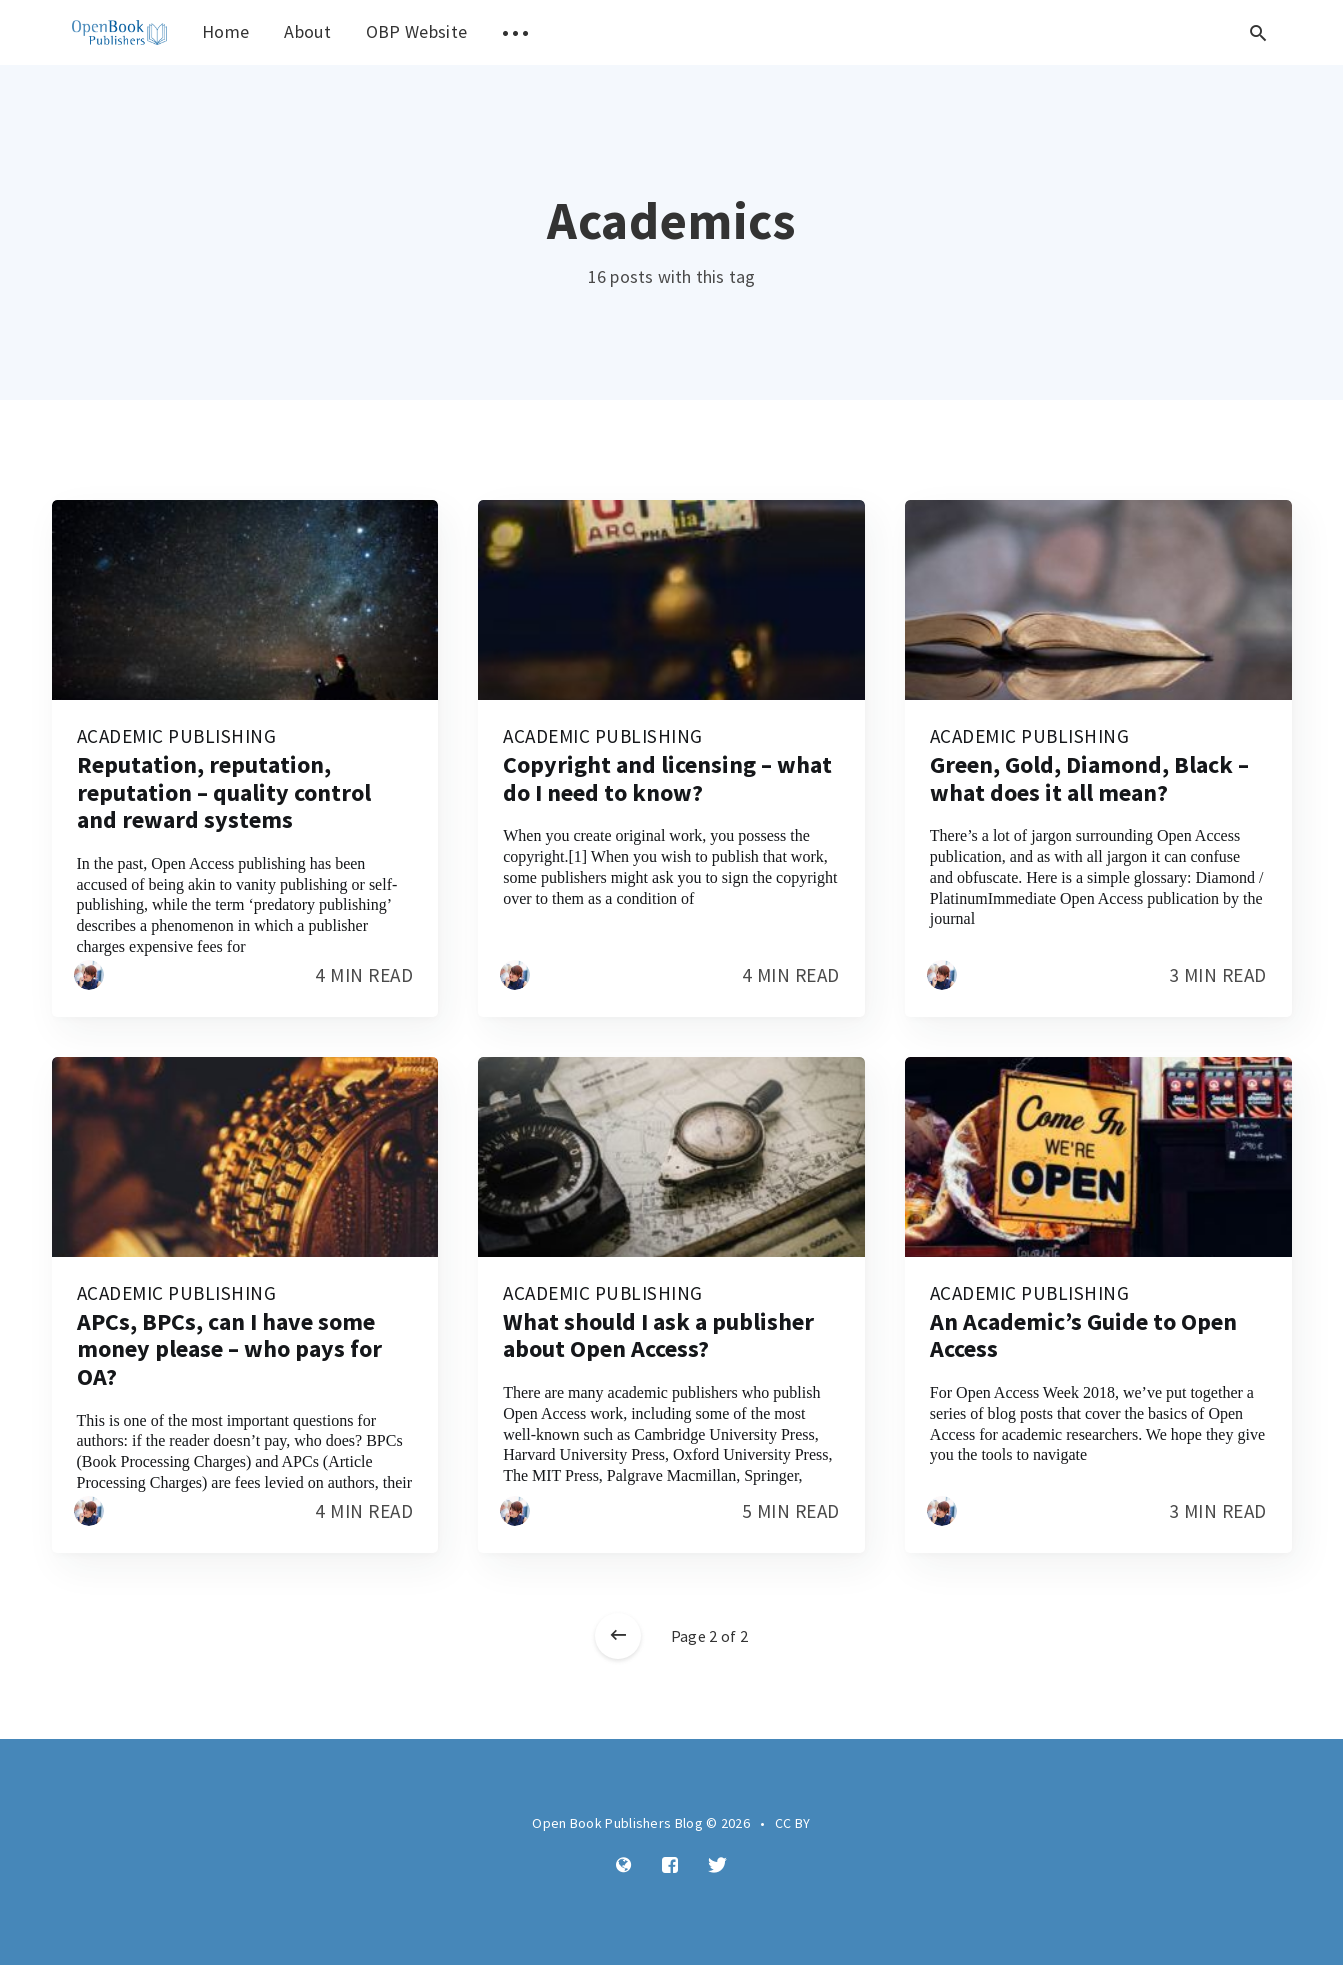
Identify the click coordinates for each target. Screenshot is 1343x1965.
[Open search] (1259, 32)
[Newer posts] (618, 1636)
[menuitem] (120, 32)
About (307, 31)
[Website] (624, 1866)
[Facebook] (670, 1866)
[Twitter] (717, 1866)
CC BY (793, 1823)
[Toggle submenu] (515, 32)
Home (225, 31)
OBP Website (416, 31)
